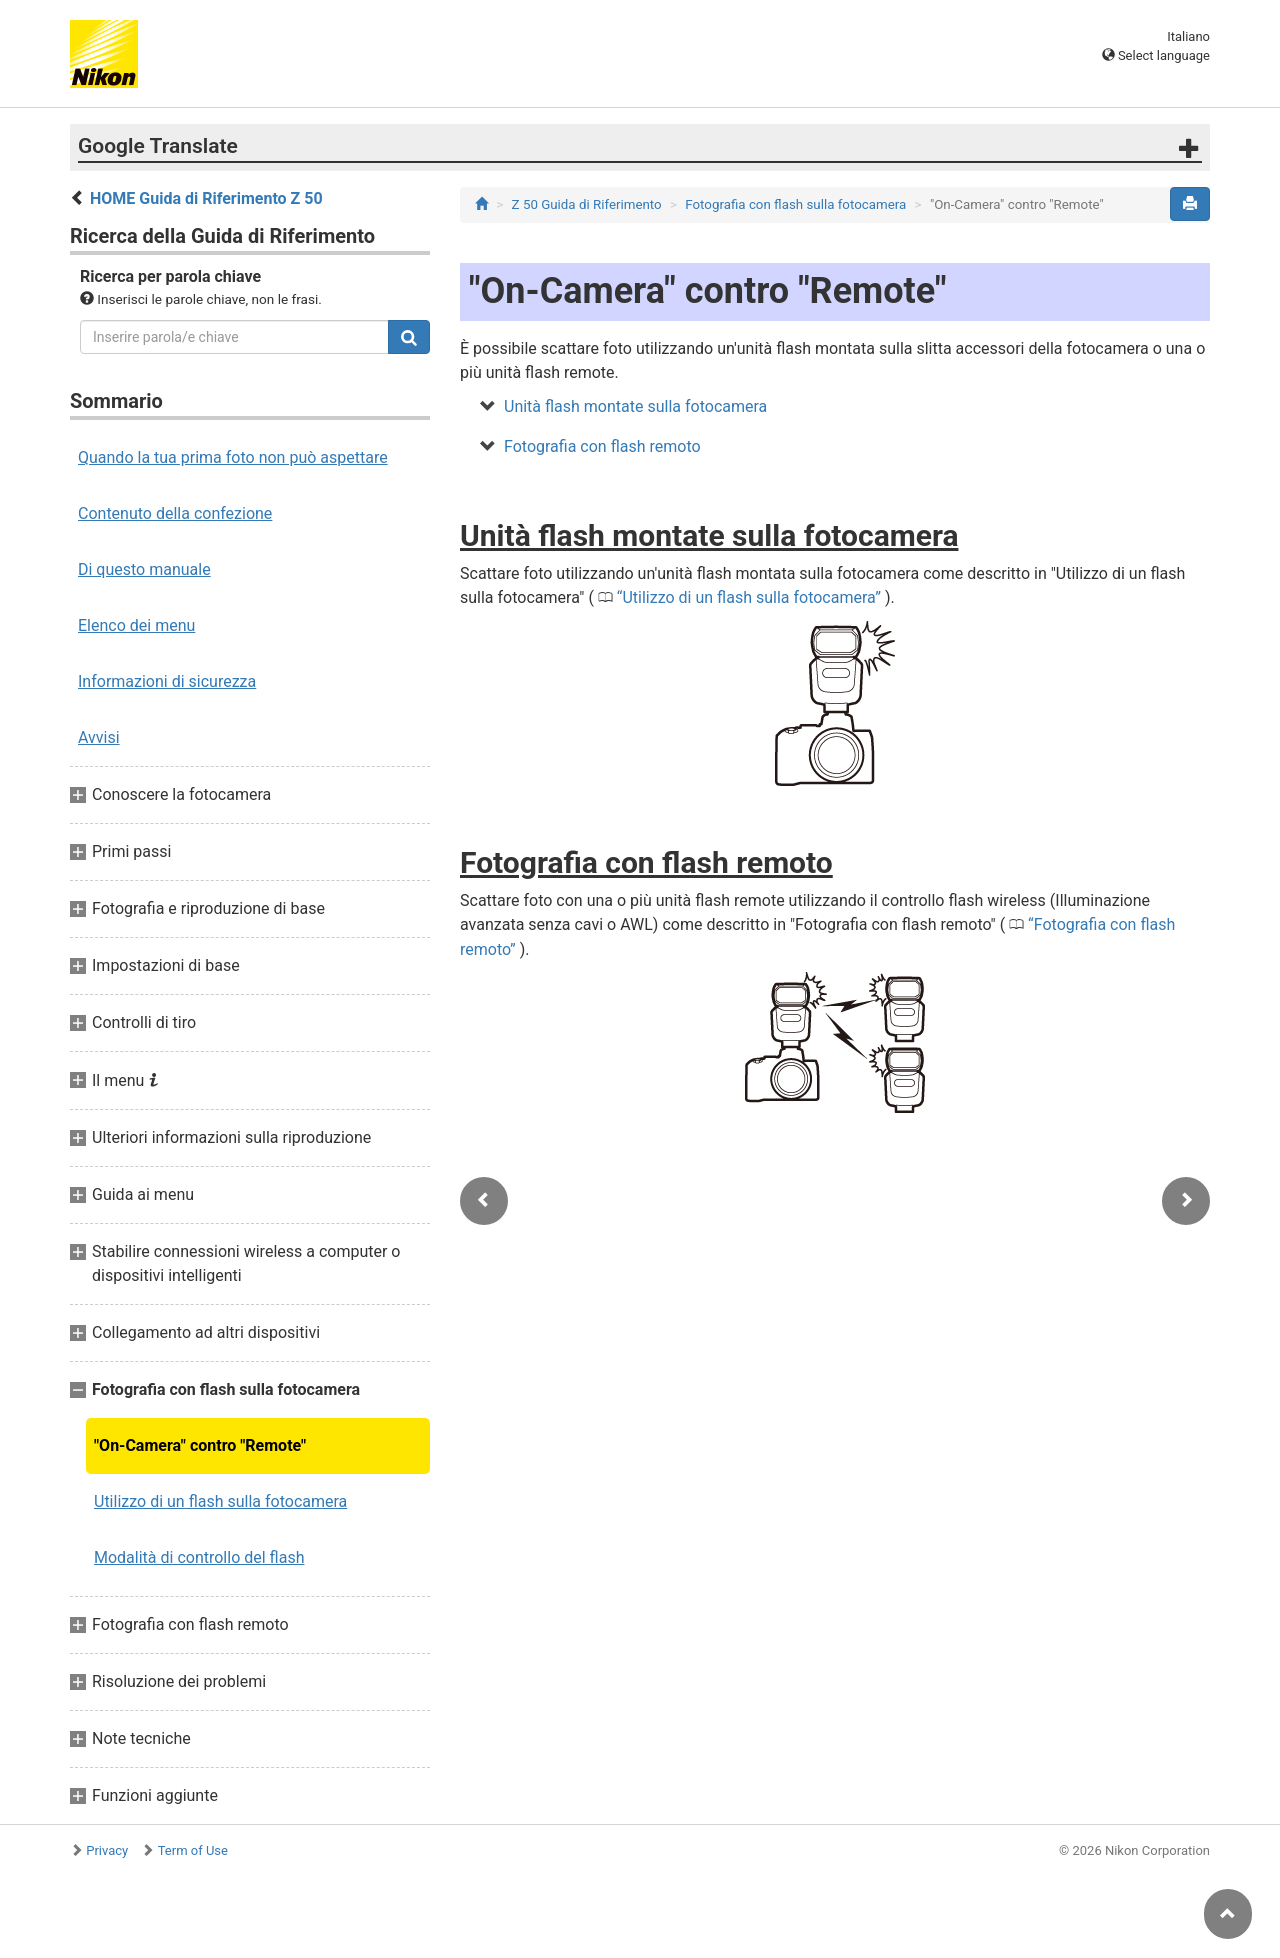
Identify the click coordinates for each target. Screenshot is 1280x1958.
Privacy (107, 1850)
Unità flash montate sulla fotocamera (635, 406)
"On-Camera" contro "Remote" (200, 1445)
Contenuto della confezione (175, 513)
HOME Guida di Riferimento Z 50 (206, 198)
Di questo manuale (144, 569)
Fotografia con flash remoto (602, 446)
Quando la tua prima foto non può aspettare (233, 457)
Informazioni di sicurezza (167, 681)
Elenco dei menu (136, 625)
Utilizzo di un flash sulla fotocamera (220, 1501)
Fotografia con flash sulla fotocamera (795, 204)
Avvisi (99, 737)
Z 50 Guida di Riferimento (587, 204)
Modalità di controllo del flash (199, 1557)
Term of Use (193, 1850)
